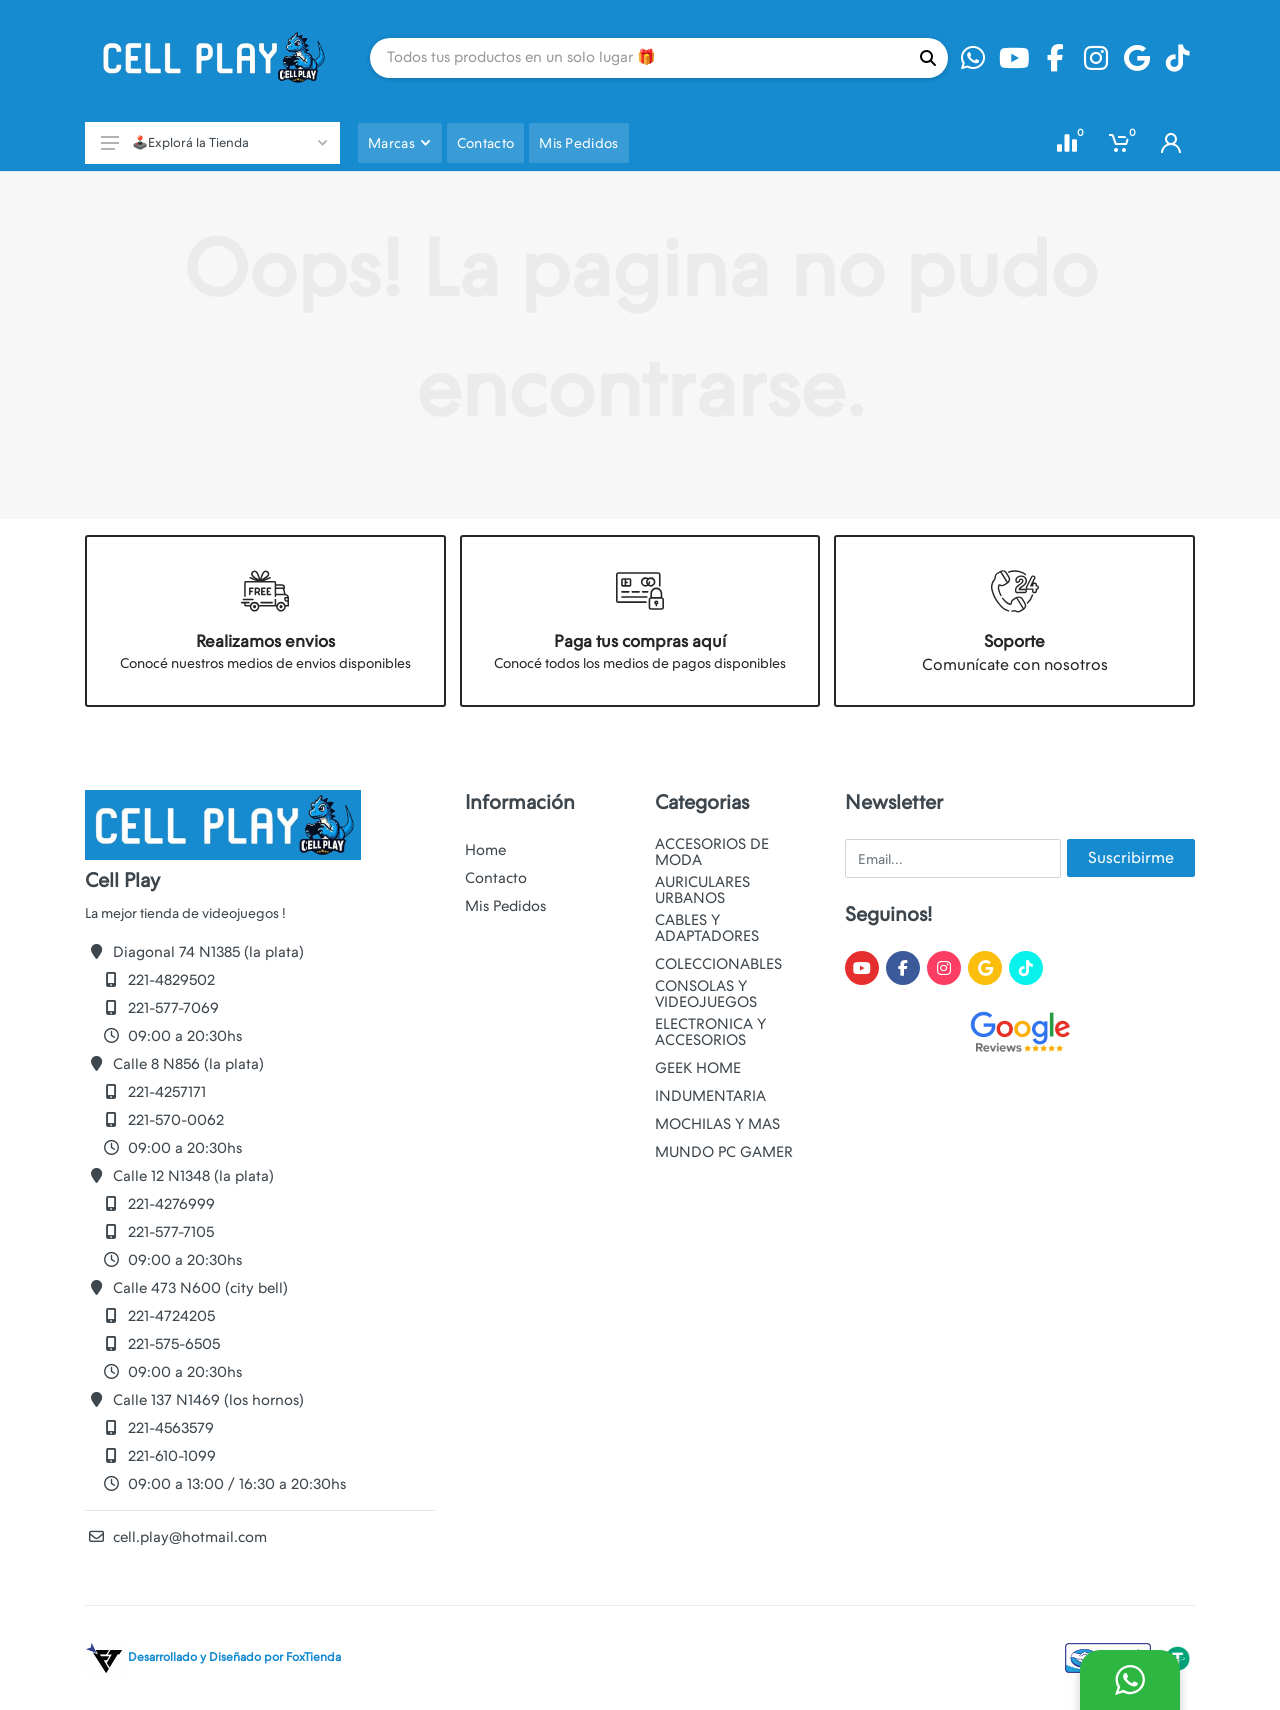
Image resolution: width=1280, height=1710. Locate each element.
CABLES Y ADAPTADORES (707, 928)
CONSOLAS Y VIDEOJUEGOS (706, 994)
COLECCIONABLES (718, 964)
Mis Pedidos (505, 906)
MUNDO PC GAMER (724, 1152)
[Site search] (639, 58)
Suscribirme (1131, 857)
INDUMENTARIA (710, 1096)
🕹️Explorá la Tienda (214, 142)
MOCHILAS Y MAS (717, 1124)
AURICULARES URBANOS (702, 890)
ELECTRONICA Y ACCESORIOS (710, 1032)
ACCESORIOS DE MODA (712, 852)
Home (485, 850)
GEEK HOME (698, 1068)
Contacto (496, 878)
